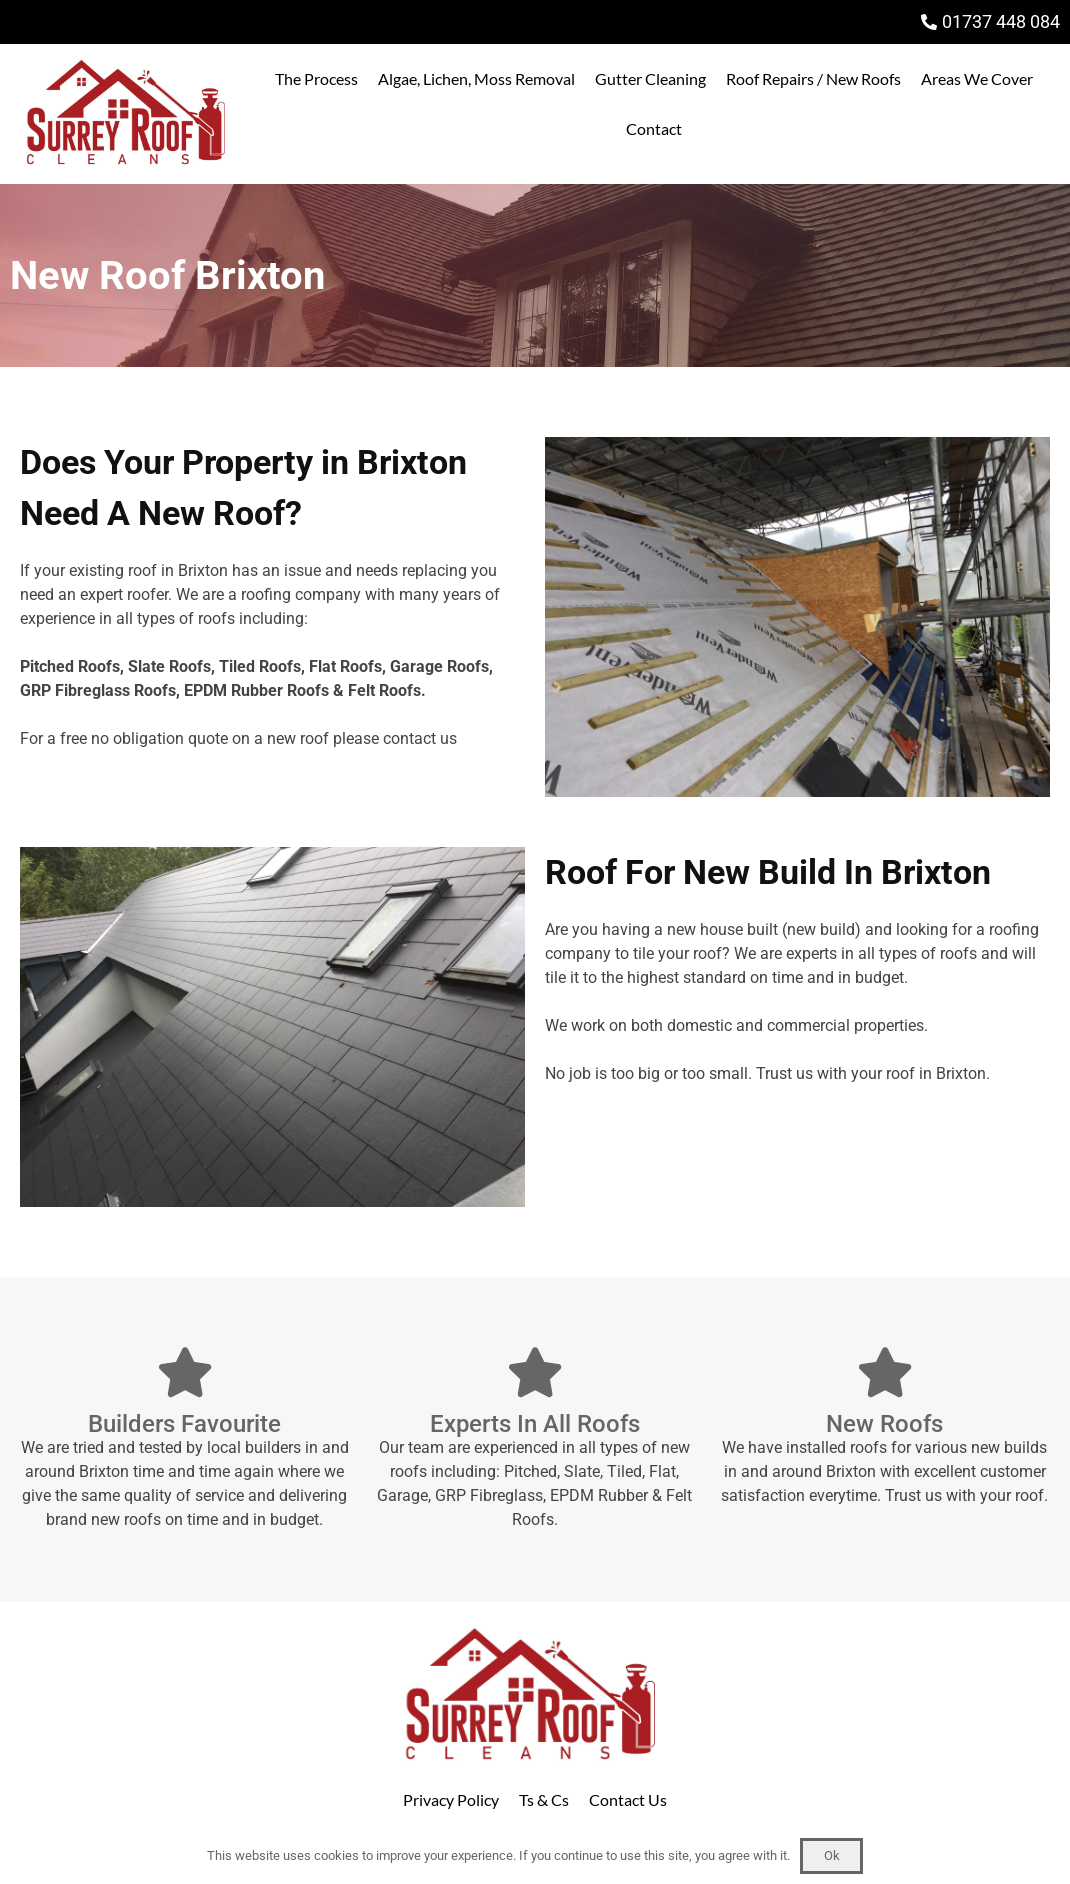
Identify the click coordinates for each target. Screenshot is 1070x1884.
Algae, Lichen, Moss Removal (476, 78)
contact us (420, 738)
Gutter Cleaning (650, 78)
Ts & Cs (544, 1799)
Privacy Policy (451, 1799)
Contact (654, 128)
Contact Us (628, 1799)
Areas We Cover (977, 78)
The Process (316, 78)
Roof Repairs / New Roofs (813, 78)
